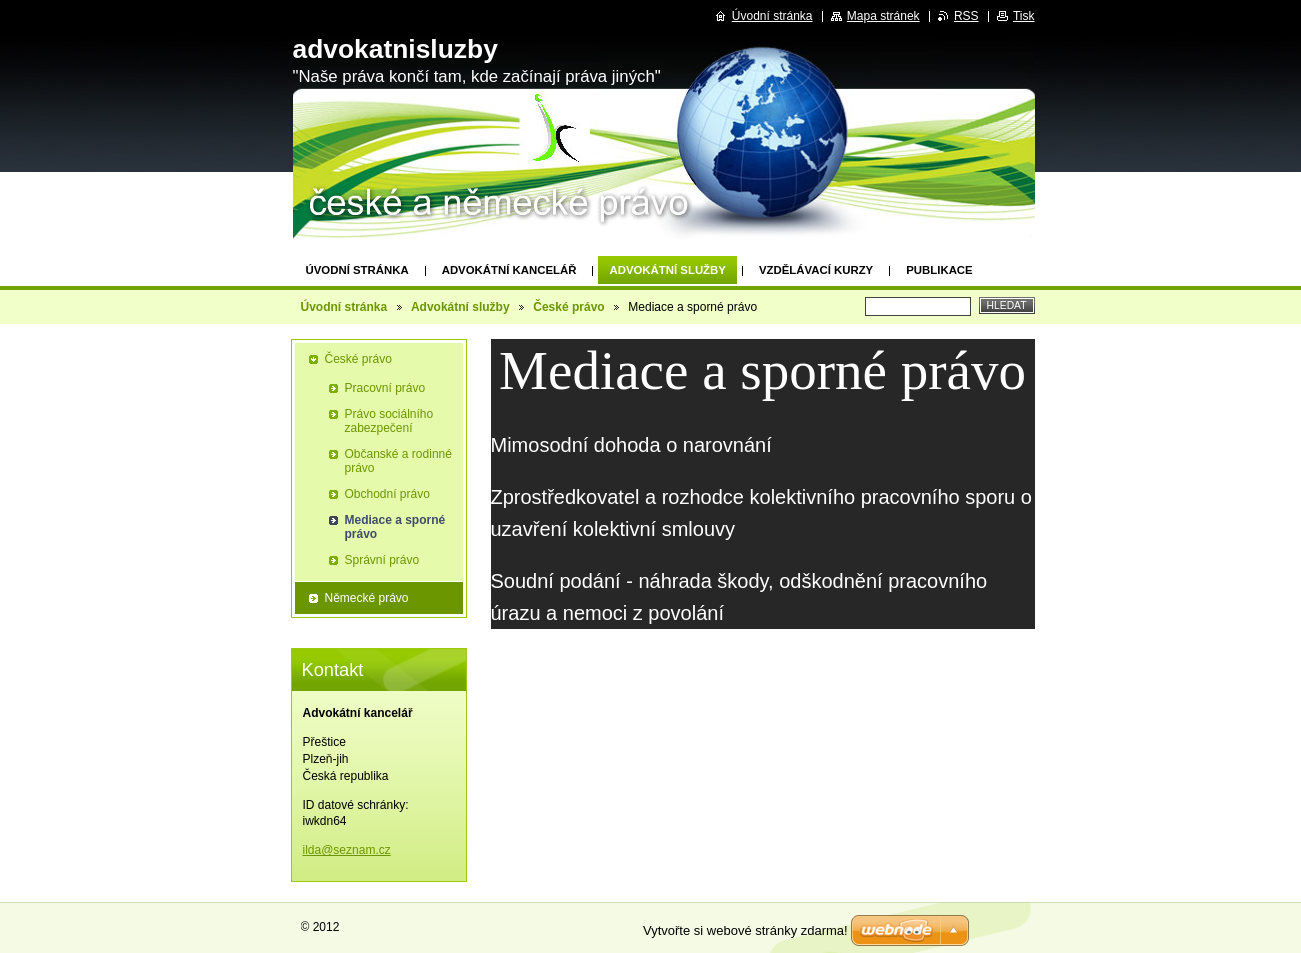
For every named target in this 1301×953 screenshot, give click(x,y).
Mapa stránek (883, 16)
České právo (568, 307)
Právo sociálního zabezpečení (389, 421)
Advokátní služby (667, 270)
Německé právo (367, 598)
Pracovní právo (385, 388)
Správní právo (382, 560)
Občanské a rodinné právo (398, 461)
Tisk (1024, 16)
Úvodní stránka (357, 270)
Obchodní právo (387, 494)
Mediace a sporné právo (395, 527)
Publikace (939, 270)
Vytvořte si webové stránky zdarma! (745, 930)
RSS (966, 16)
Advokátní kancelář (509, 270)
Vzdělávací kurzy (816, 270)
